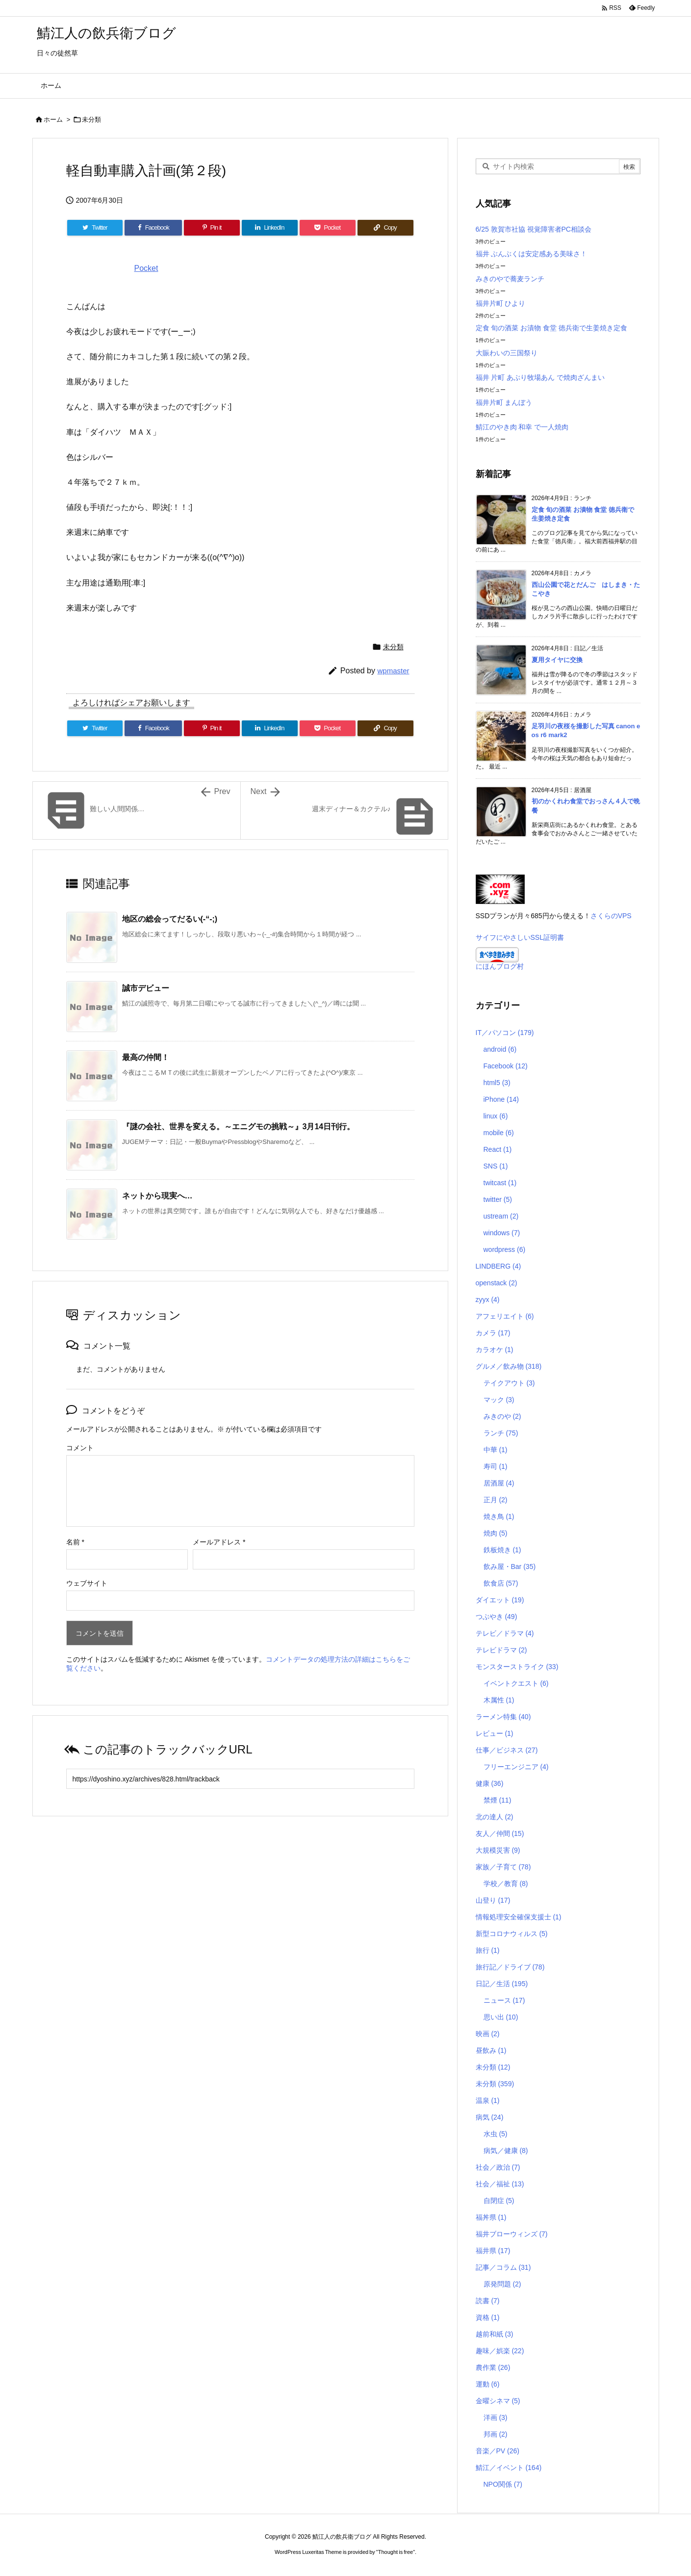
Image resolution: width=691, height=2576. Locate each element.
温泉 (488, 2100)
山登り (493, 1900)
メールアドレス (219, 1542)
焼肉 (496, 1533)
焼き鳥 (499, 1516)
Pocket (146, 268)
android (500, 1049)
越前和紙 (494, 2334)
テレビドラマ (501, 1650)
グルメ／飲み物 (509, 1366)
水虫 (496, 2134)
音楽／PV (497, 2451)
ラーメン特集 (503, 1717)
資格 (488, 2317)
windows (502, 1233)
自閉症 (499, 2200)
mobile (499, 1133)
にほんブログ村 (500, 966)
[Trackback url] (240, 1779)
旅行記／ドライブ (510, 1967)
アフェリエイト (505, 1316)
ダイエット (500, 1600)
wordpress (505, 1249)
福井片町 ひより (501, 303)
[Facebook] (153, 228)
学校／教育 (506, 1883)
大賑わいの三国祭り (506, 353)
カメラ (493, 1333)
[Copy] (385, 228)
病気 (490, 2117)
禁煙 (498, 1800)
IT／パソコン (505, 1032)
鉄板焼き (502, 1550)
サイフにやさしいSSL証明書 (520, 937)
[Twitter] (95, 228)
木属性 (499, 1700)
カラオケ (494, 1350)
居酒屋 (499, 1483)
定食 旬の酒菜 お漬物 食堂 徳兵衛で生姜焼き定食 (552, 328)
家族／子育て (503, 1867)
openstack (496, 1283)
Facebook (506, 1066)
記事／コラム (503, 2267)
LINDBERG (498, 1266)
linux (496, 1116)
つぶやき (496, 1616)
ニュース (504, 2000)
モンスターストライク (517, 1667)
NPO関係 (503, 2484)
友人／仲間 (500, 1833)
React (498, 1149)
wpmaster (393, 670)
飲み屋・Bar (510, 1566)
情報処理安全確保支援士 (519, 1917)
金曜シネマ (498, 2401)
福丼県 (491, 2217)
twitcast (500, 1183)
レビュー (494, 1733)
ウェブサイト (86, 1583)
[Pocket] (328, 228)
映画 (488, 2034)
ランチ (501, 1433)
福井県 (493, 2251)
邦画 (496, 2434)
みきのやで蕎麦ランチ (510, 279)
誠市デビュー (145, 988)
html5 (497, 1083)
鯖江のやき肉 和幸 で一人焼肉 (522, 427)
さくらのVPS (611, 916)
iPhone (501, 1099)
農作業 (493, 2367)
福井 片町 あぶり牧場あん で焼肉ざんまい (540, 377)
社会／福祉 (500, 2184)
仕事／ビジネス (507, 1750)
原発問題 (502, 2284)
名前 (75, 1542)
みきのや (502, 1416)
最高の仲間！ (145, 1057)
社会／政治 (498, 2167)
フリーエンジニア (516, 1767)
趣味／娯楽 (500, 2351)
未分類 (91, 119)
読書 (488, 2301)
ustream (501, 1216)
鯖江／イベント (509, 2467)
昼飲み (491, 2050)
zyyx (488, 1299)
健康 (490, 1783)
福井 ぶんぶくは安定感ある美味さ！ (532, 254)
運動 (488, 2384)
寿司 (496, 1466)
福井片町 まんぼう (504, 402)
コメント (80, 1448)
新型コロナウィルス (512, 1934)
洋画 (496, 2417)
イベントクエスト (516, 1683)
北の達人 (494, 1817)
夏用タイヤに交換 (557, 660)
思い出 (501, 2017)
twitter (498, 1199)
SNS (496, 1166)
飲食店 (501, 1583)
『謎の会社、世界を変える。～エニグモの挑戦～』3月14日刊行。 (238, 1126)
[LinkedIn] (270, 228)
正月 (496, 1500)
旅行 (488, 1950)
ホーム (53, 119)
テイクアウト (509, 1383)
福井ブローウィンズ (512, 2234)
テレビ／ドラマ (505, 1633)
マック (499, 1400)
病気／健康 (506, 2150)
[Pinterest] (212, 228)
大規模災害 (498, 1850)
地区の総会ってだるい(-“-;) (170, 919)
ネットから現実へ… (157, 1196)
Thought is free (395, 2552)
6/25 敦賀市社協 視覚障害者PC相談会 (533, 229)
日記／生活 (502, 1984)
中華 (496, 1450)
